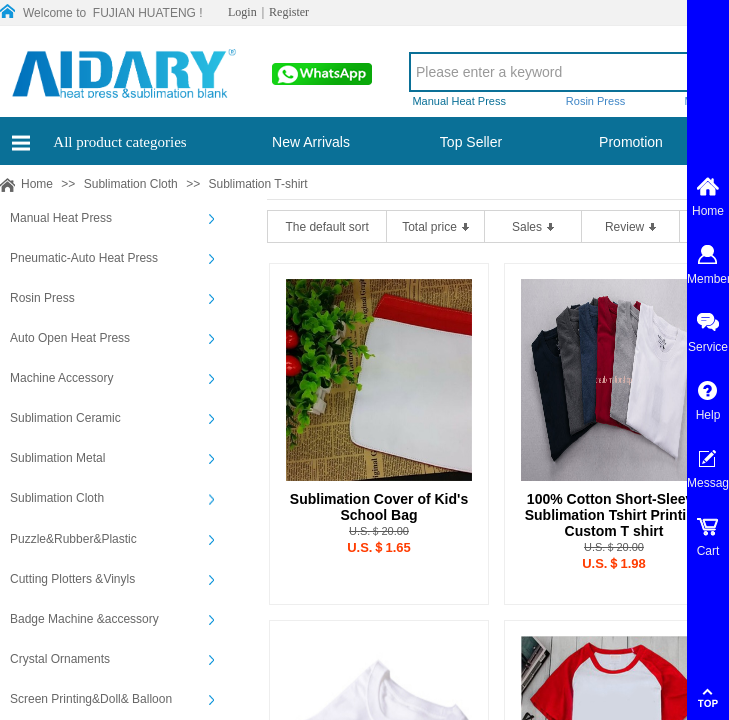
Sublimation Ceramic (65, 418)
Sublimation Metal (57, 458)
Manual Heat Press (61, 218)
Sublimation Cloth (131, 184)
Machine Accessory (61, 378)
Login (242, 12)
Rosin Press (42, 298)
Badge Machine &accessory (84, 619)
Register (289, 12)
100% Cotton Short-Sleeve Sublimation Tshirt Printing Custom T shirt (614, 515)
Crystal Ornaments (60, 659)
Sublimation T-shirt (257, 184)
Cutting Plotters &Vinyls (72, 579)
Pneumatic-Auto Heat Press (84, 258)
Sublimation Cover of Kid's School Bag (379, 507)
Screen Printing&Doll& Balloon (91, 699)
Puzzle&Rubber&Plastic (73, 539)
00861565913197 (320, 79)
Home (37, 184)
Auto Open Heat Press (70, 338)
